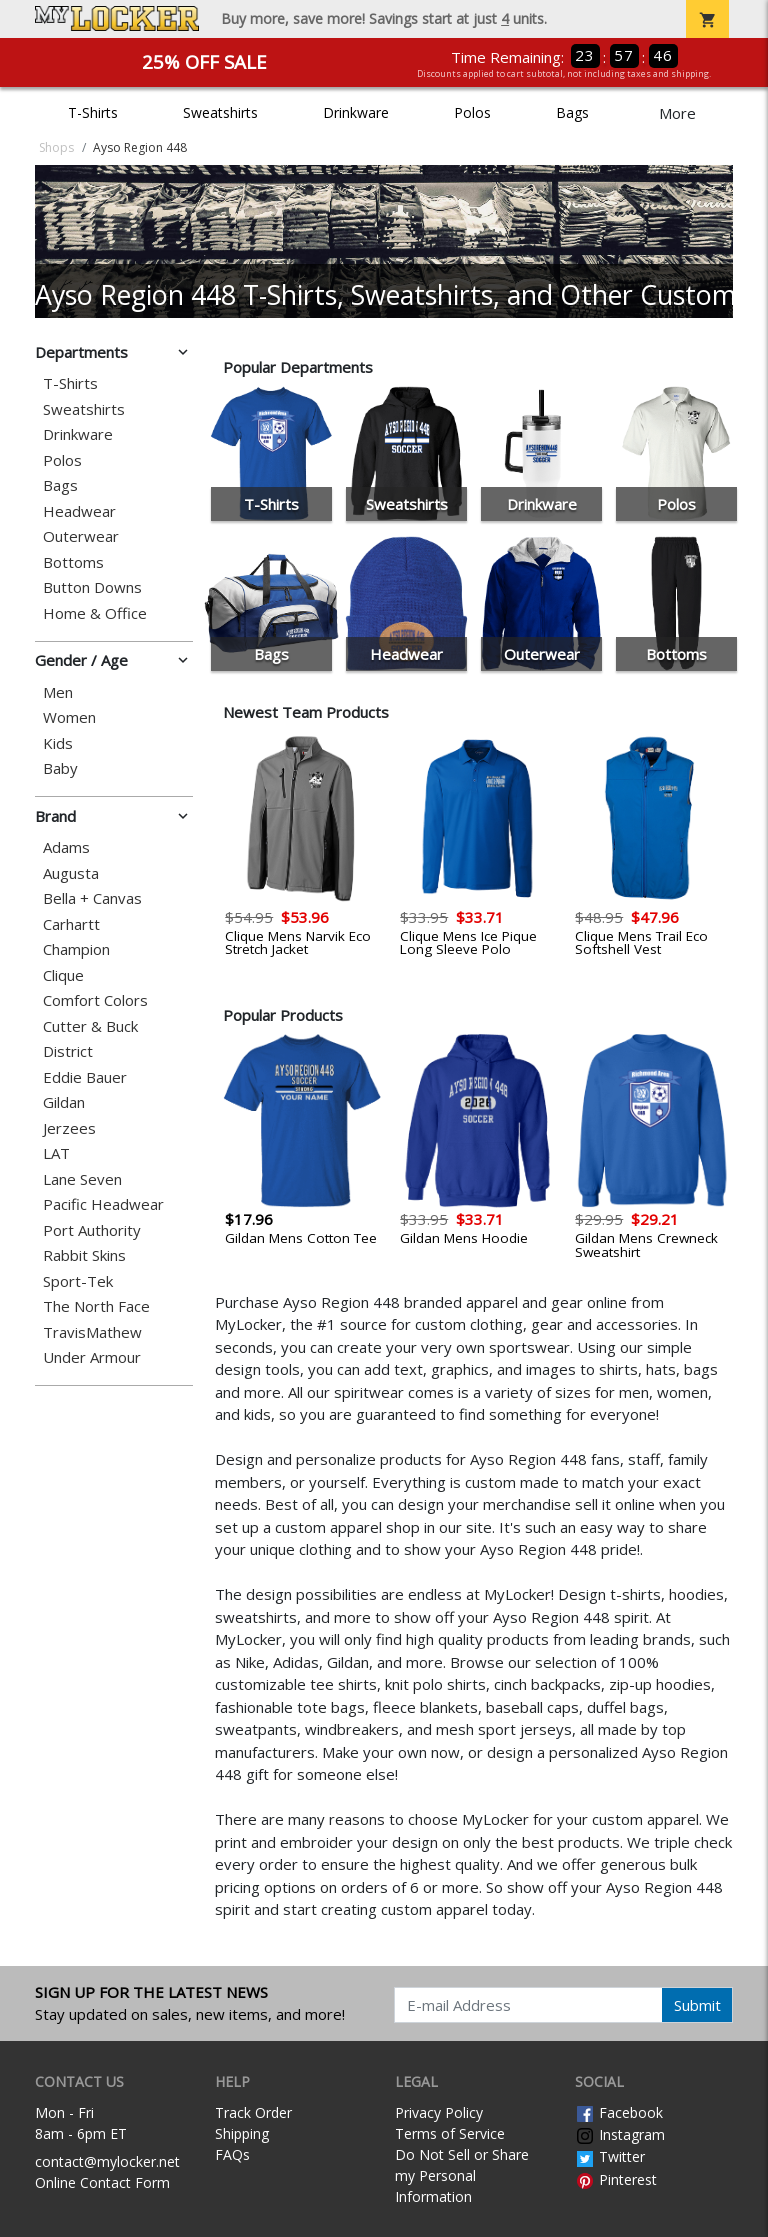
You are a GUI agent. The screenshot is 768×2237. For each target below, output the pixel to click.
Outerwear (81, 536)
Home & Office (95, 613)
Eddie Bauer (85, 1077)
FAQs (232, 2154)
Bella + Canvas (92, 898)
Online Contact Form (102, 2182)
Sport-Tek (78, 1281)
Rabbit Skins (84, 1255)
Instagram (620, 2134)
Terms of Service (450, 2133)
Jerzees (69, 1128)
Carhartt (71, 924)
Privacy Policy (439, 2112)
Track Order (253, 2112)
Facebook (619, 2112)
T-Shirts (93, 112)
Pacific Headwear (103, 1204)
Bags (572, 112)
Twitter (610, 2156)
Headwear (79, 511)
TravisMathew (92, 1332)
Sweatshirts (220, 112)
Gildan (64, 1102)
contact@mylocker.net (107, 2161)
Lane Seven (82, 1179)
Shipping (242, 2133)
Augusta (71, 873)
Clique (63, 975)
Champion (76, 949)
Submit (697, 2005)
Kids (58, 743)
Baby (60, 768)
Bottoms (73, 562)
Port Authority (92, 1230)
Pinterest (616, 2179)
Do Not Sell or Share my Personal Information (462, 2175)
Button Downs (92, 587)
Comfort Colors (95, 1000)
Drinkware (356, 112)
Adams (66, 847)
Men (58, 692)
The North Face (96, 1306)
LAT (56, 1153)
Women (69, 717)
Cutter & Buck (90, 1026)
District (68, 1051)
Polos (472, 112)
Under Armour (92, 1357)
